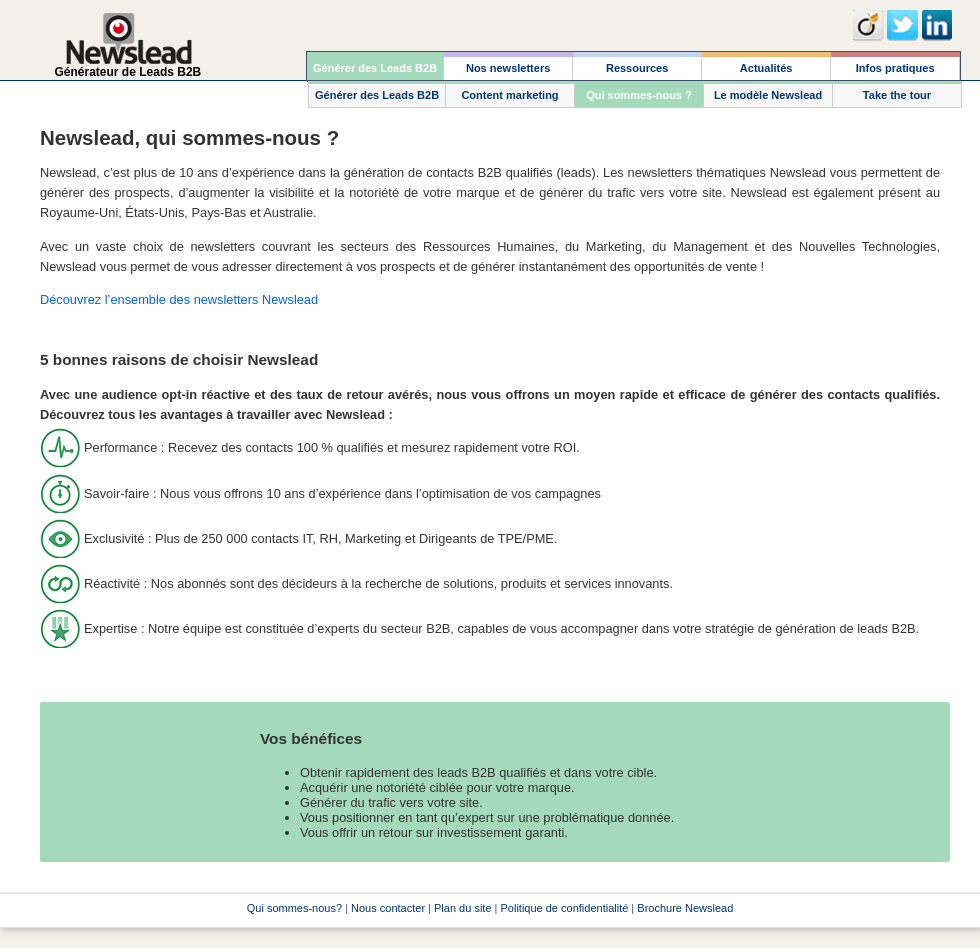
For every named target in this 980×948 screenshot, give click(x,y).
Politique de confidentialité (565, 908)
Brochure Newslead (685, 908)
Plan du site (462, 908)
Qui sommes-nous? (294, 908)
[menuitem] (375, 66)
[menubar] (633, 66)
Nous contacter (388, 908)
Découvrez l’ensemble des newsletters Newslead (179, 299)
